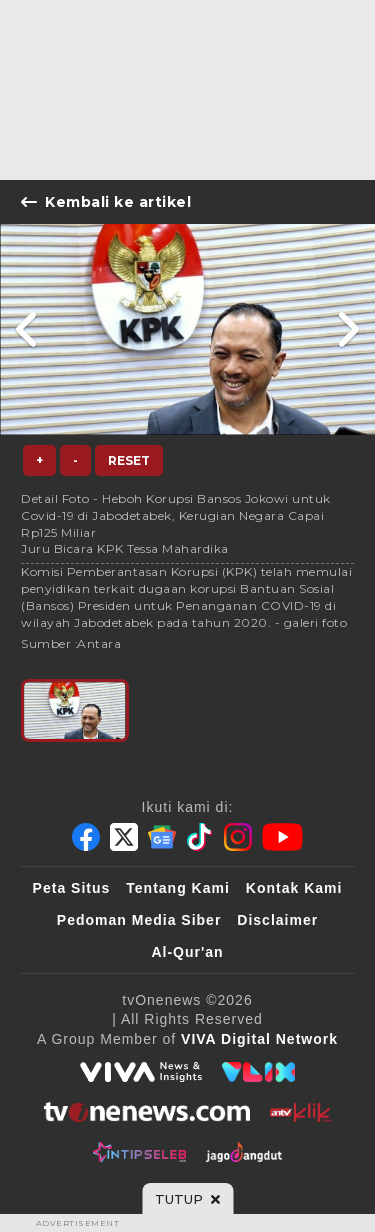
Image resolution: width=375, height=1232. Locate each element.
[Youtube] (282, 837)
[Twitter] (124, 837)
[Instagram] (238, 837)
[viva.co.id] (141, 1072)
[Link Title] (27, 329)
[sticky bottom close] (187, 1199)
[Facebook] (86, 837)
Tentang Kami (178, 888)
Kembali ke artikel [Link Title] (106, 202)
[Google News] (162, 837)
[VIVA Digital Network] (259, 1039)
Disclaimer (277, 920)
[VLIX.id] (259, 1072)
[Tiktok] (200, 837)
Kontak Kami (294, 888)
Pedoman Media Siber (139, 920)
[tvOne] (146, 1112)
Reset (129, 460)
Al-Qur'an (187, 952)
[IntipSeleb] (139, 1152)
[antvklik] (300, 1112)
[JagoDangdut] (244, 1152)
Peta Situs (72, 888)
